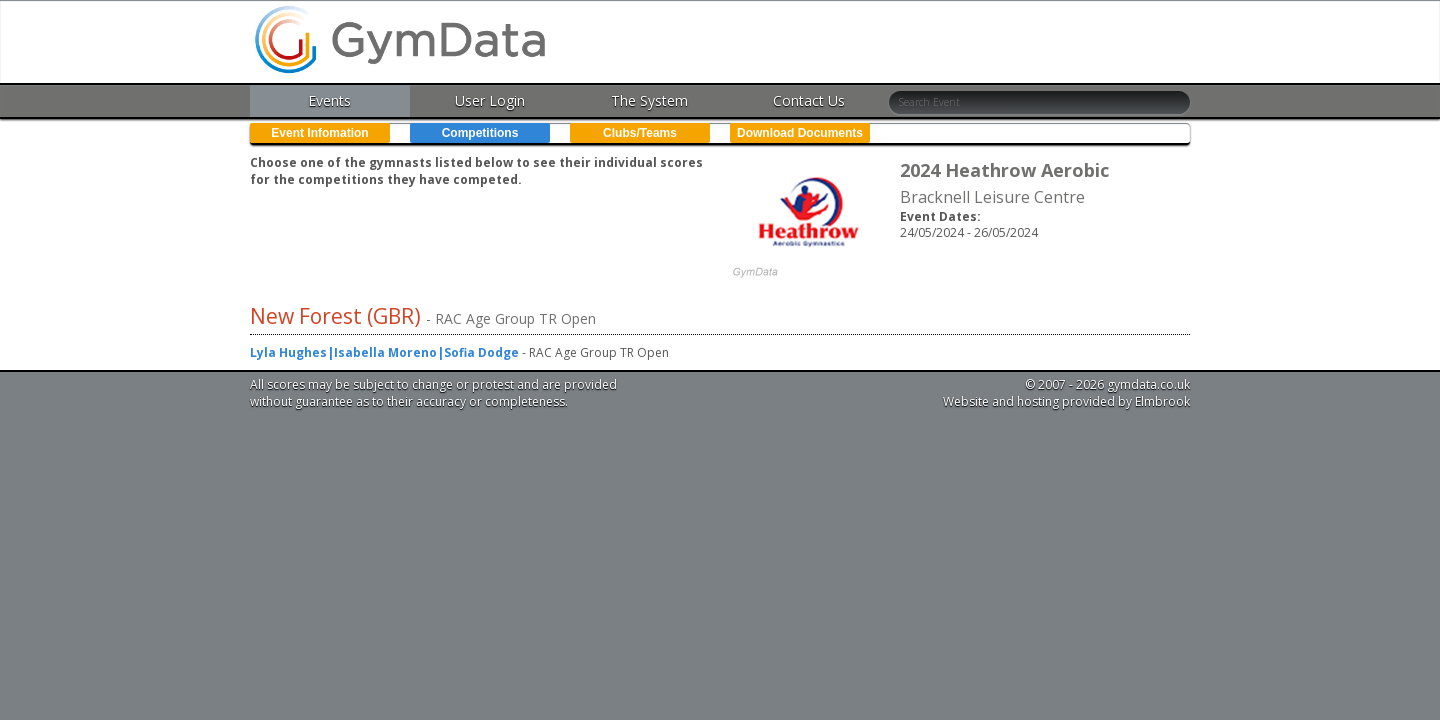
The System (649, 100)
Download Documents (800, 133)
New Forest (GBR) (338, 316)
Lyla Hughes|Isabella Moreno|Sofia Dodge (384, 352)
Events (329, 100)
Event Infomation (319, 133)
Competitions (480, 133)
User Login (490, 100)
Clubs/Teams (640, 133)
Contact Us (809, 100)
